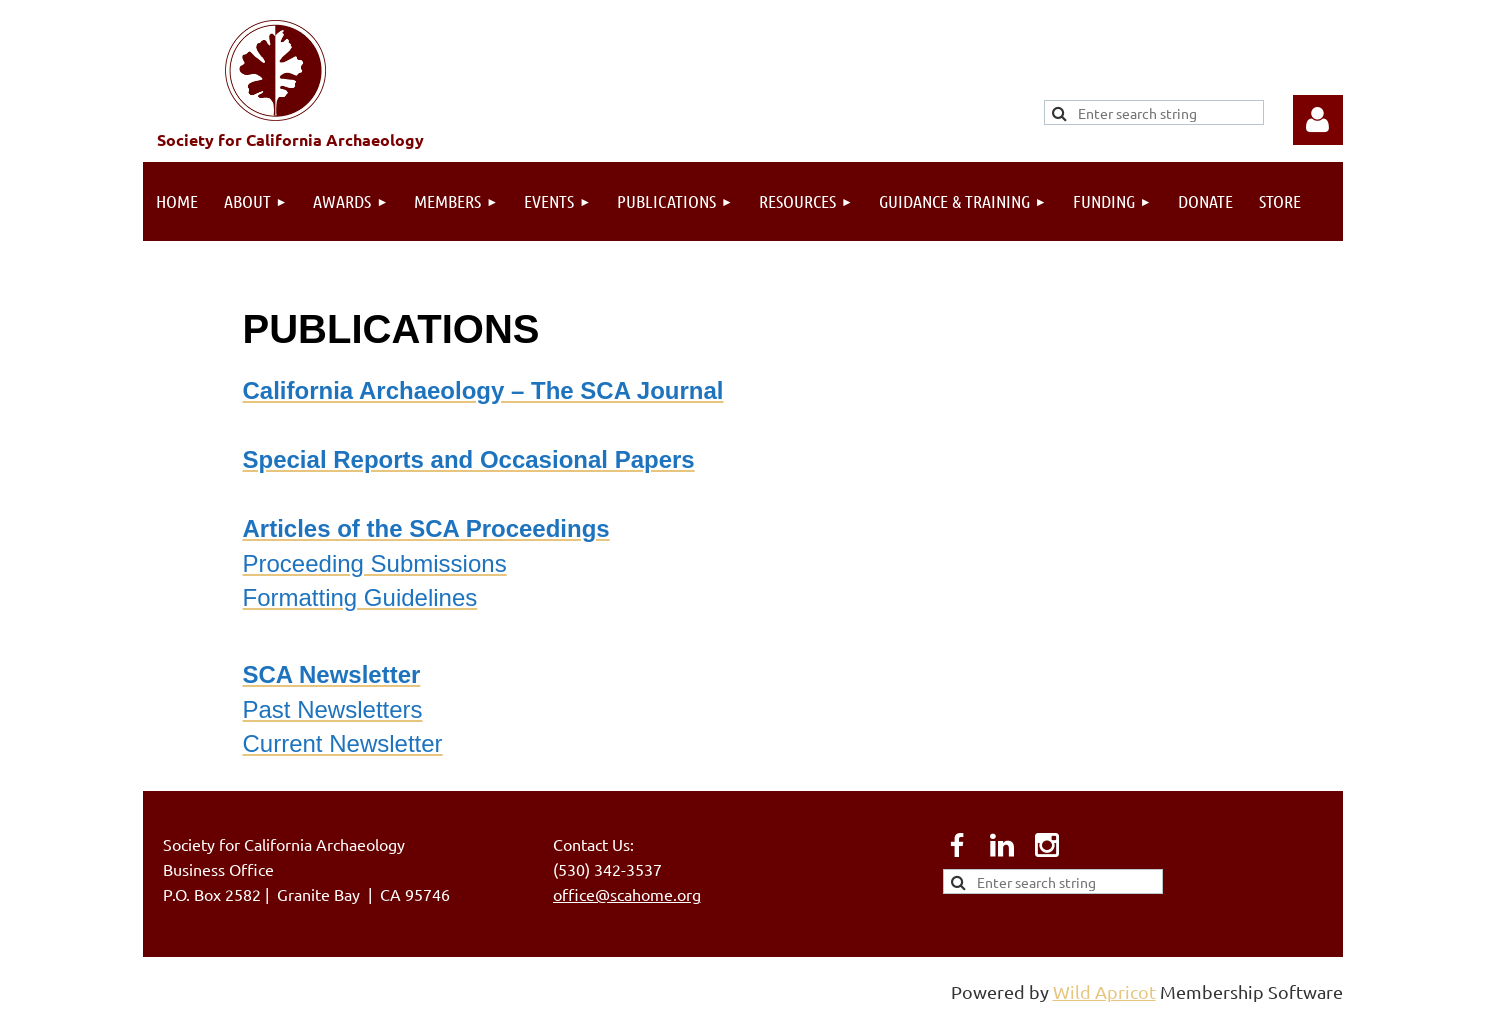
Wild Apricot (1104, 991)
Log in (1318, 120)
